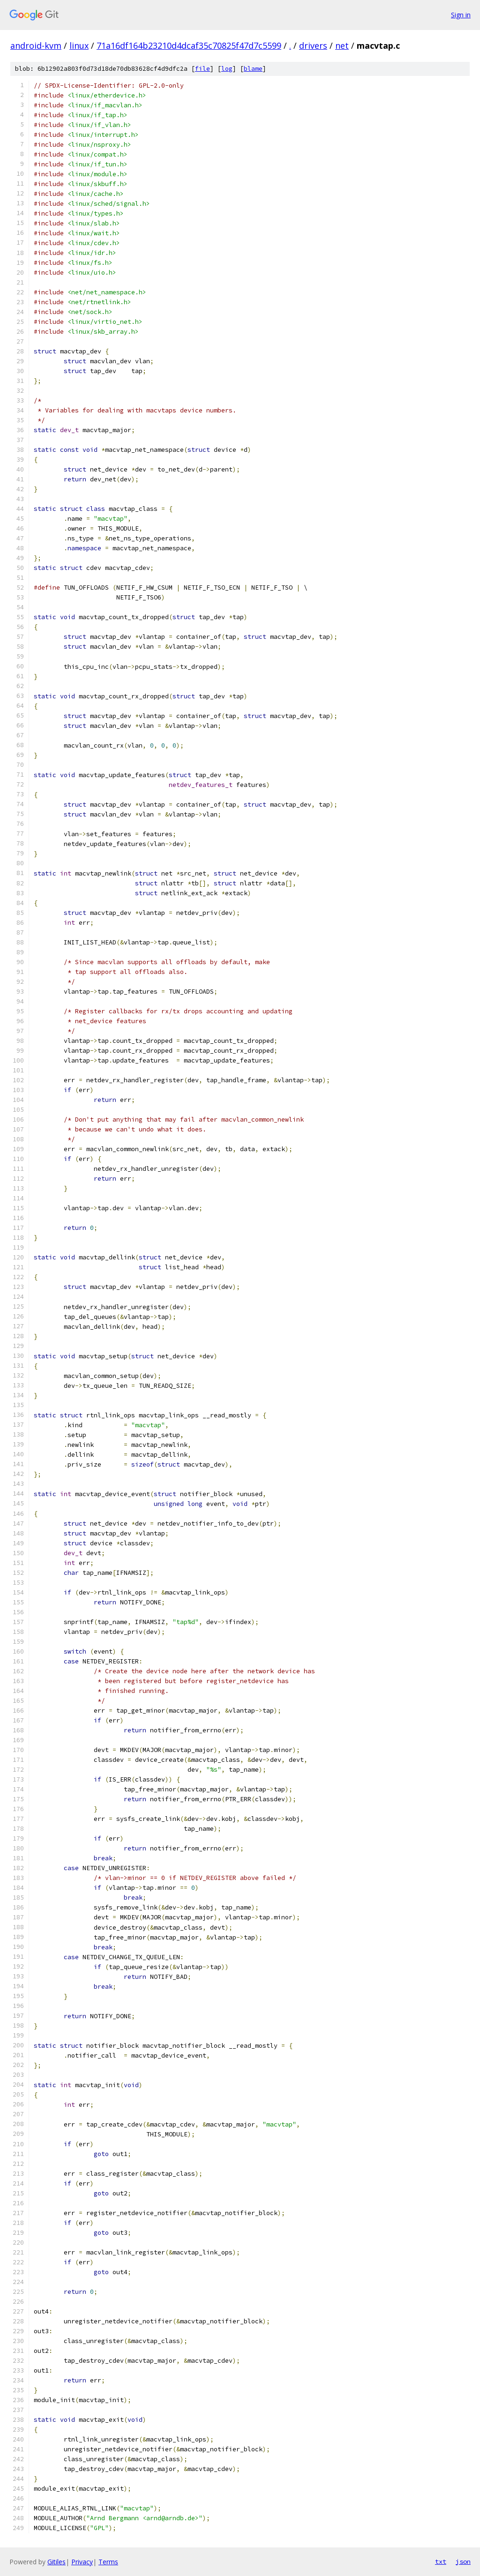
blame (253, 69)
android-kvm (35, 45)
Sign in (461, 14)
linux (79, 45)
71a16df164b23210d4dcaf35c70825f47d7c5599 (189, 45)
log (226, 69)
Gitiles (56, 2561)
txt (440, 2561)
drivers (313, 45)
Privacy (82, 2561)
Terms (108, 2561)
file (202, 69)
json (463, 2561)
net (342, 45)
